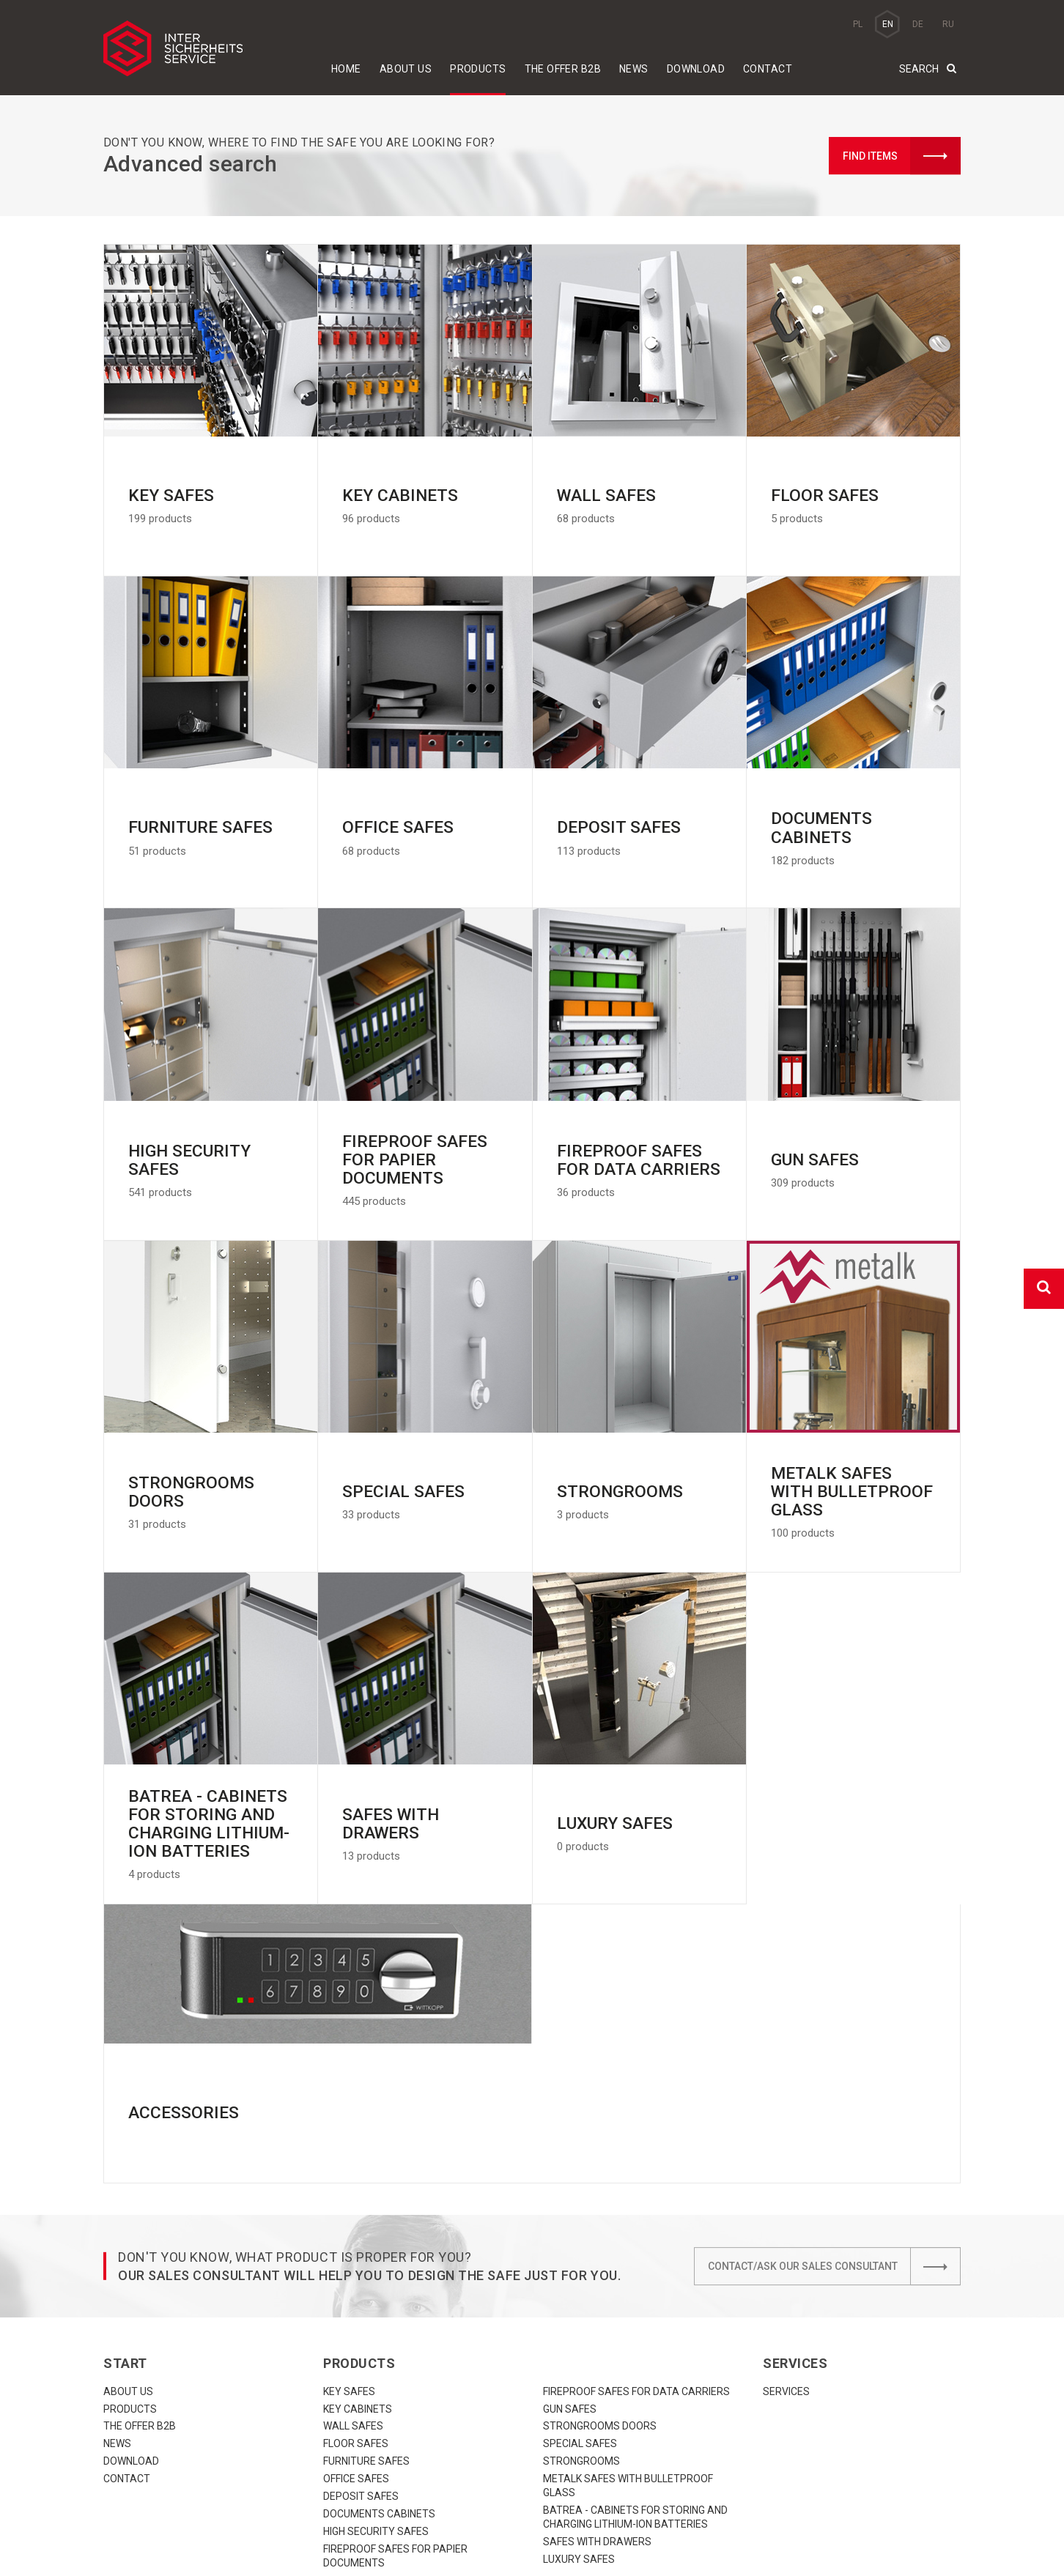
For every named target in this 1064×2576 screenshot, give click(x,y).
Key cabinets (357, 2270)
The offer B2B (563, 69)
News (634, 69)
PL (857, 24)
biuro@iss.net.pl (413, 2544)
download (696, 69)
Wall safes (353, 2287)
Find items (902, 156)
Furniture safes (366, 2322)
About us (406, 69)
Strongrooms (581, 2322)
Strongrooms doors (600, 2287)
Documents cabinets (379, 2374)
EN (887, 24)
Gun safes (569, 2270)
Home (346, 69)
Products (478, 69)
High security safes (376, 2392)
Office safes (356, 2339)
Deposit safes (361, 2357)
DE (917, 24)
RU (948, 24)
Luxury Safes (579, 2420)
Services (786, 2252)
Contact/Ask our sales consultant (834, 2127)
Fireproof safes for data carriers (636, 2252)
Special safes (580, 2304)
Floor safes (355, 2304)
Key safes (349, 2252)
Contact (767, 69)
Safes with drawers (597, 2402)
